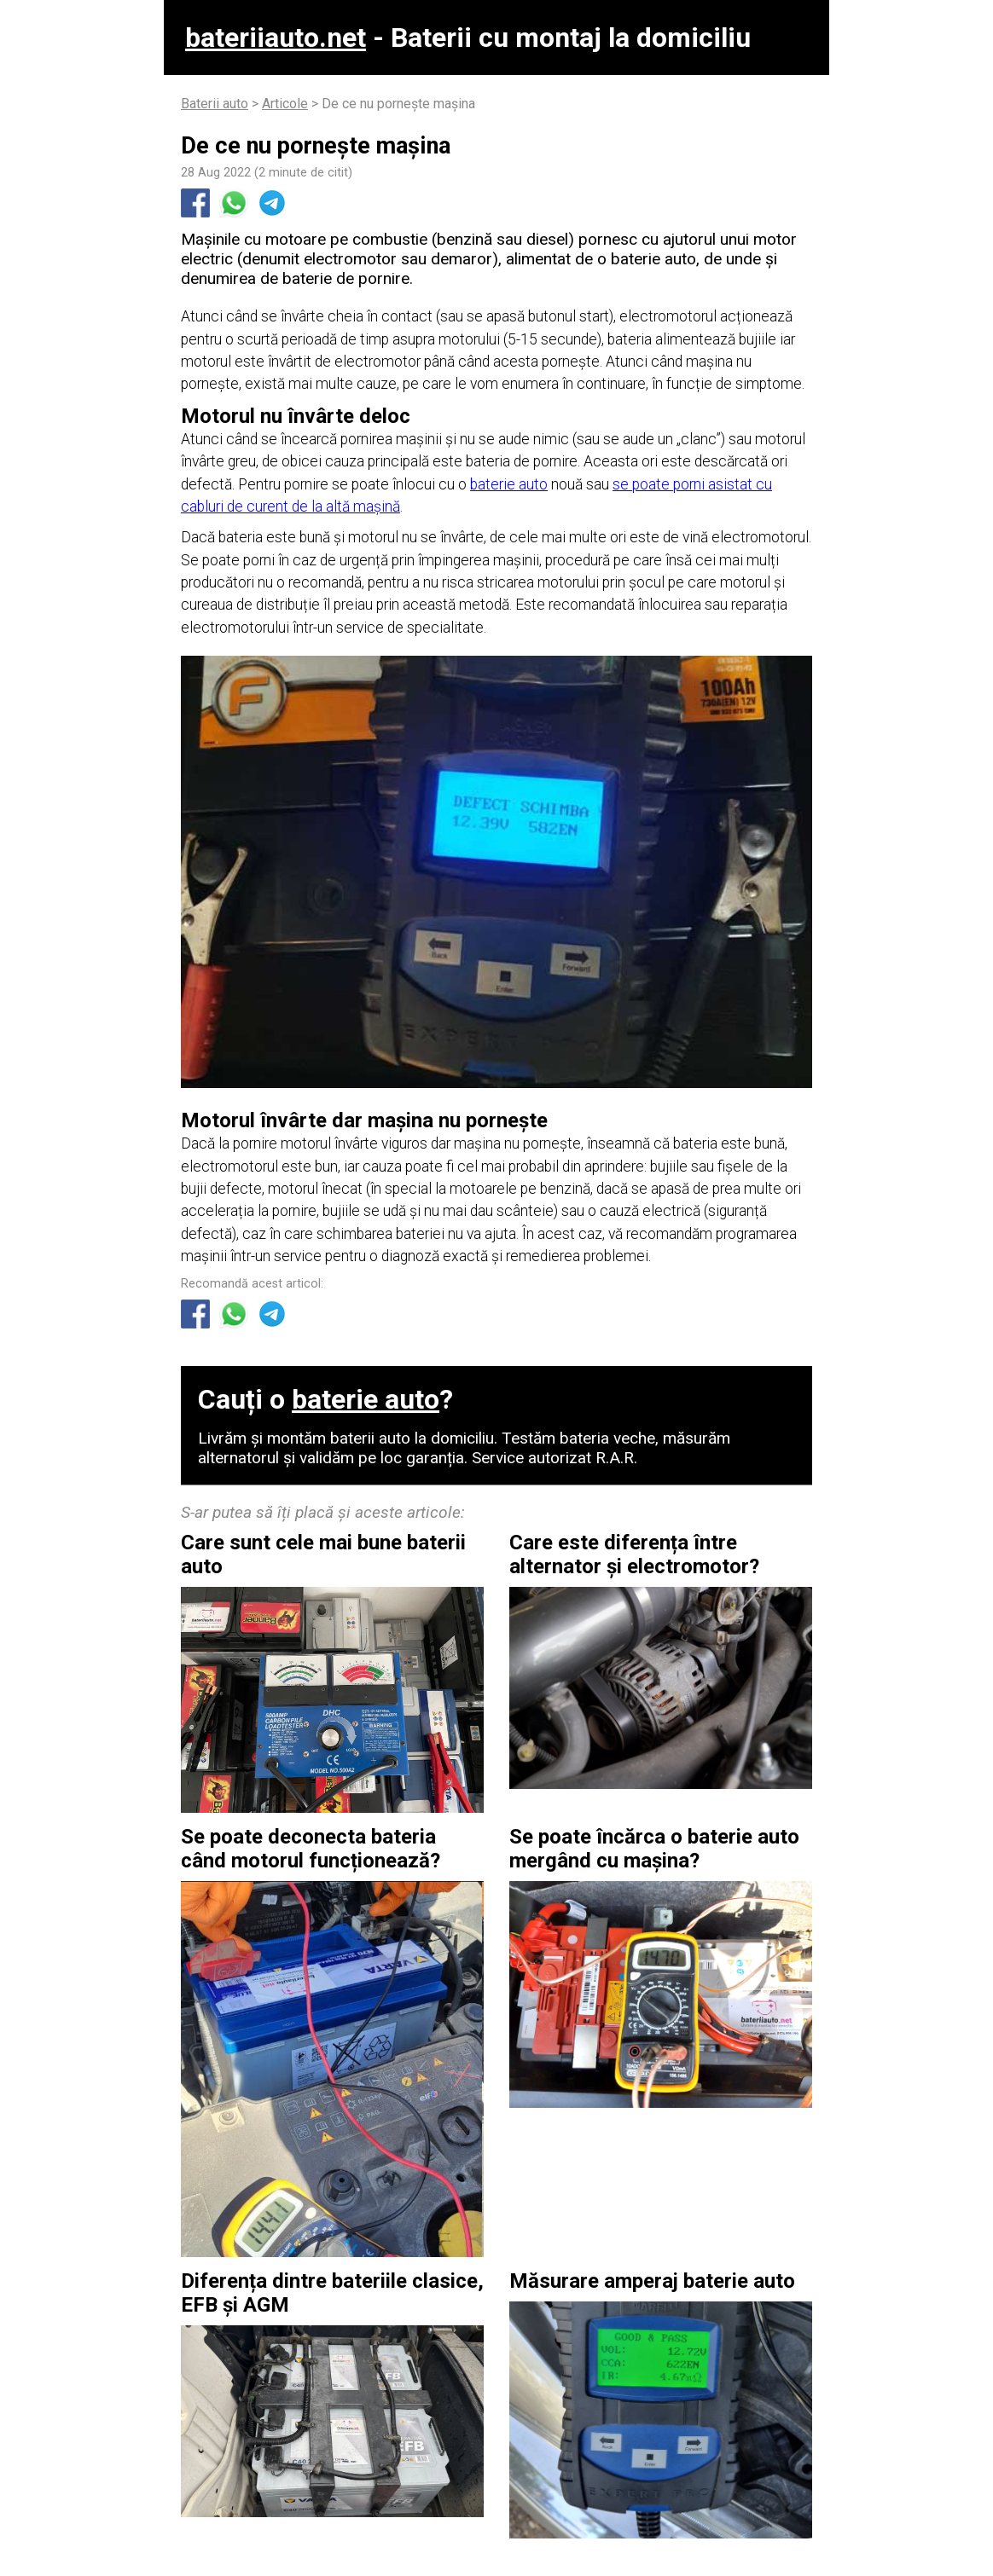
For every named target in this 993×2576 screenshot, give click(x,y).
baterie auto (509, 484)
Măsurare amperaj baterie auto (652, 2281)
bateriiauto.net (275, 37)
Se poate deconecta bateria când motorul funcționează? (310, 1849)
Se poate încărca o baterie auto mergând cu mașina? (654, 1849)
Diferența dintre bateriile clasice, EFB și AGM (332, 2293)
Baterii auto (214, 104)
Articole (285, 104)
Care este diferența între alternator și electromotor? (634, 1554)
